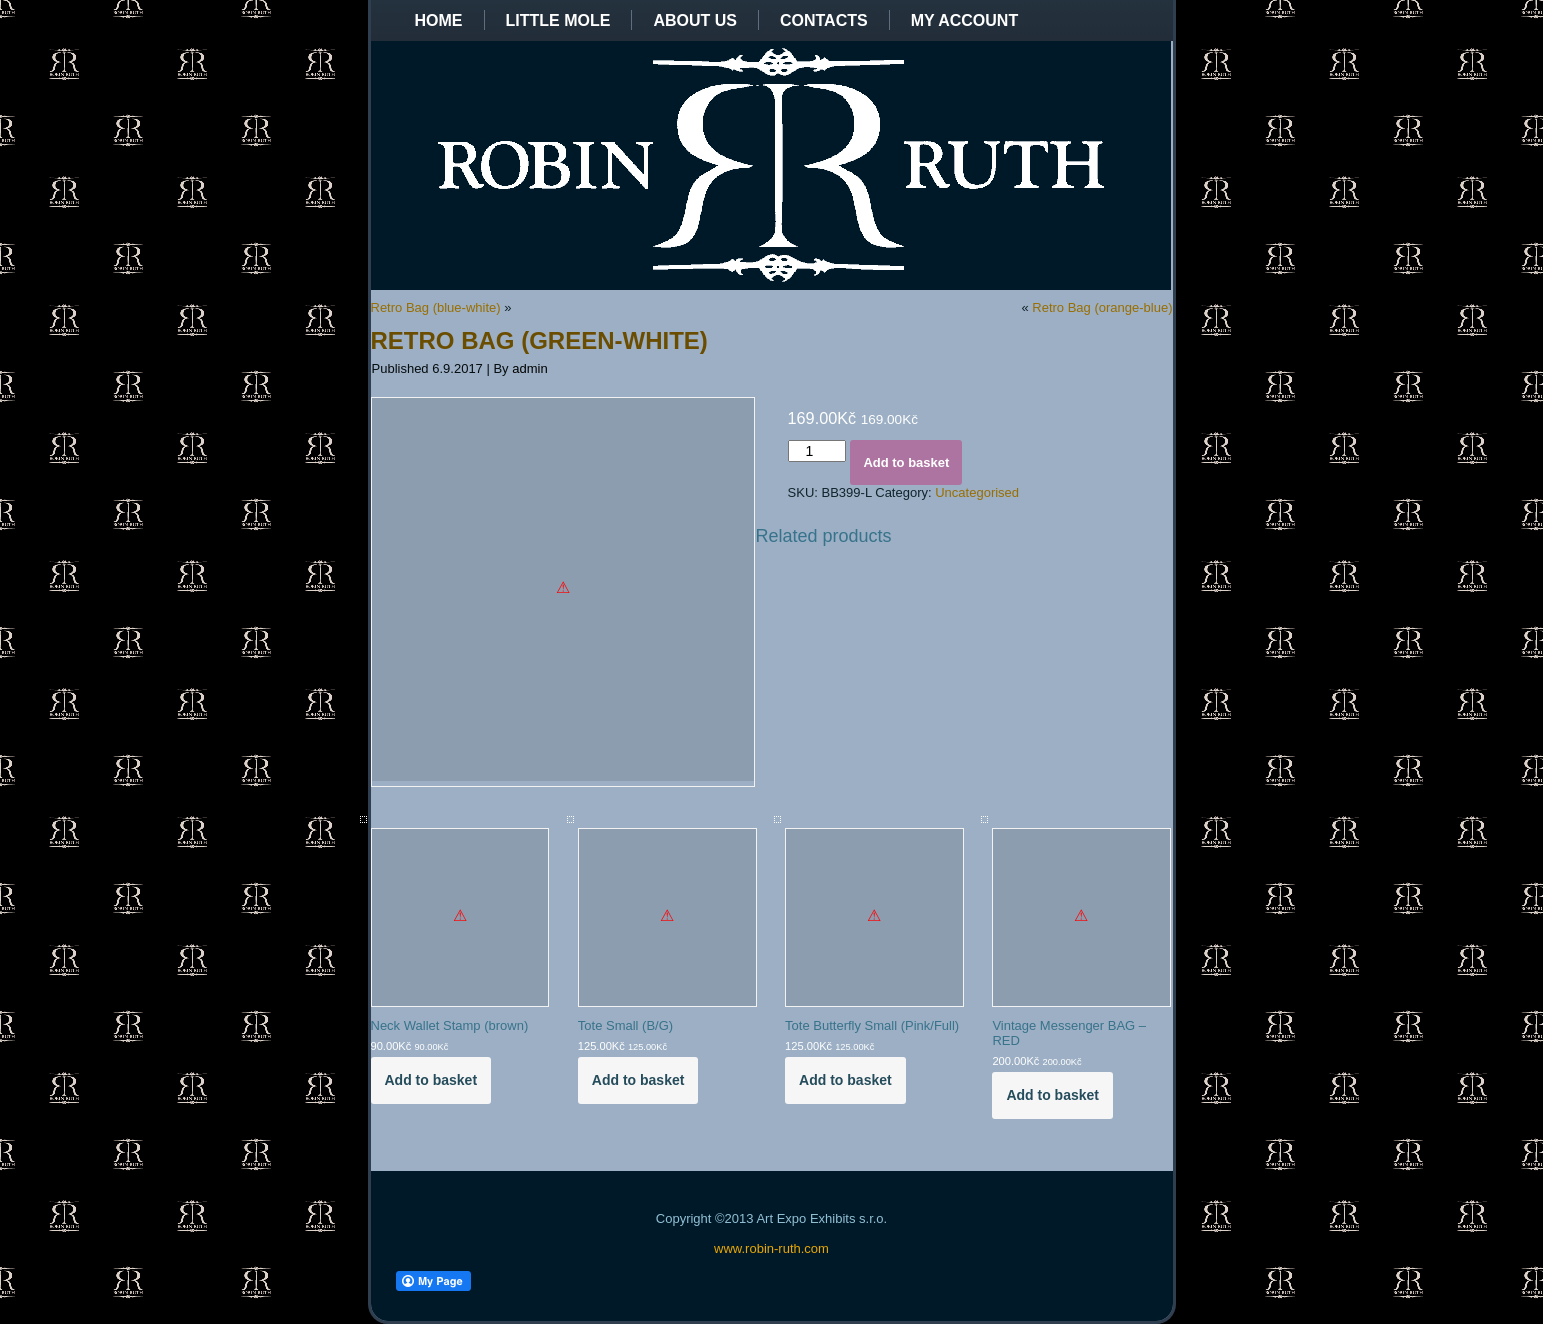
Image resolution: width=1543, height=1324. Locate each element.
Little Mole (558, 20)
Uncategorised (977, 492)
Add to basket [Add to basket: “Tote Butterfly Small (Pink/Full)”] (845, 1080)
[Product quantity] (817, 451)
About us (695, 20)
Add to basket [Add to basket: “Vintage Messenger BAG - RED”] (1052, 1095)
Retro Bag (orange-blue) (1102, 307)
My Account (965, 20)
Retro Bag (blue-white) (436, 307)
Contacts (824, 20)
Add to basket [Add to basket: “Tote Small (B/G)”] (638, 1080)
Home (439, 20)
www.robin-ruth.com (771, 1248)
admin (529, 368)
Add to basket (906, 462)
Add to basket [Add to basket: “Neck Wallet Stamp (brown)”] (431, 1080)
